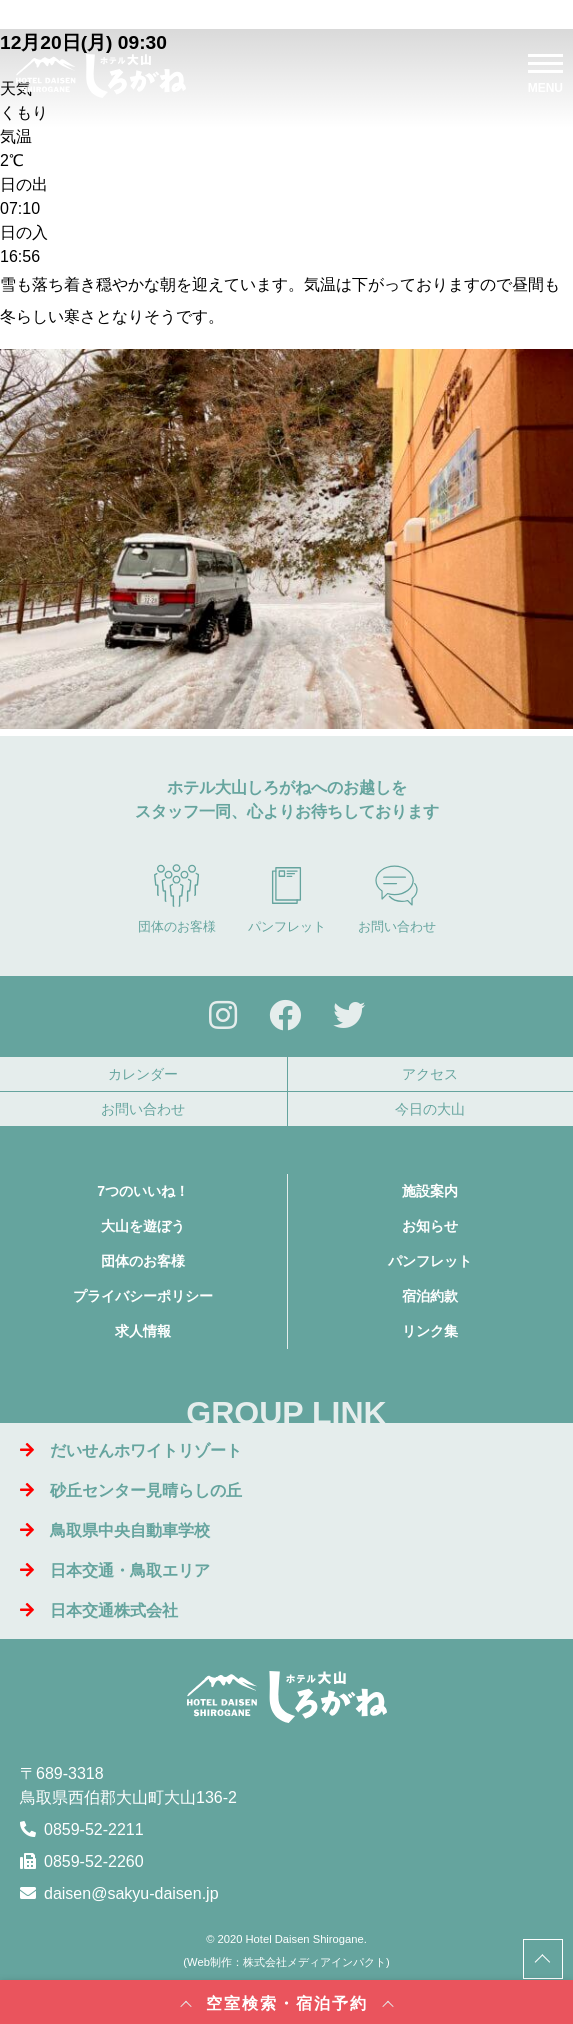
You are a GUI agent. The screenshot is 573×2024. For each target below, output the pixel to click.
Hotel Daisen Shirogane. (306, 1939)
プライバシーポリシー (143, 1296)
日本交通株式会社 (99, 1610)
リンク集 (430, 1331)
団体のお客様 (177, 899)
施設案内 (430, 1191)
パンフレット (287, 899)
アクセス (430, 1074)
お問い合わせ (397, 899)
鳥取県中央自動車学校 (115, 1530)
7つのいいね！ (143, 1191)
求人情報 (143, 1331)
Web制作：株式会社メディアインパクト (286, 1962)
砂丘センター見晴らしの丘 (131, 1490)
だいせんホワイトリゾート (131, 1450)
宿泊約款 (430, 1296)
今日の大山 (430, 1109)
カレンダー (143, 1074)
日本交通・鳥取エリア (115, 1570)
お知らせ (430, 1226)
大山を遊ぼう (143, 1226)
